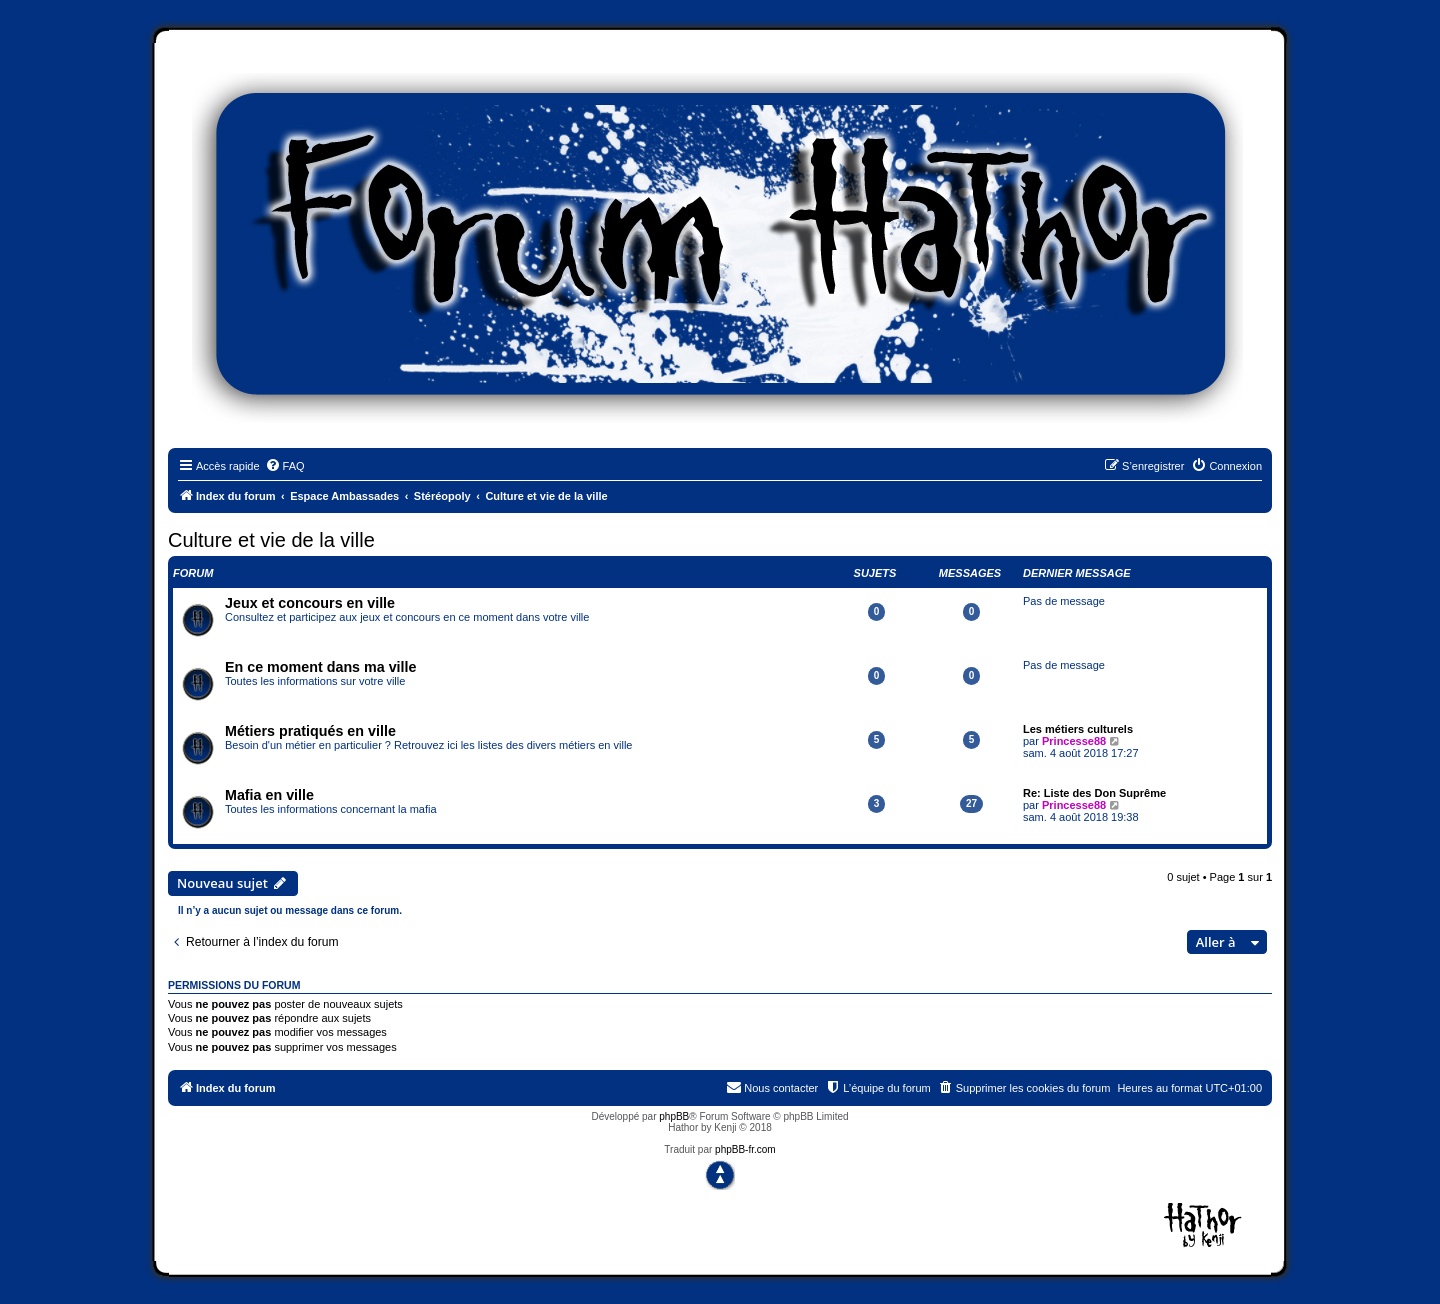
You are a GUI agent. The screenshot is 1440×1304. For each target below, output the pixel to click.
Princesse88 (1074, 741)
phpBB (674, 1116)
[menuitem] (285, 466)
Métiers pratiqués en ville (310, 731)
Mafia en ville (269, 795)
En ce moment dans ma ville (321, 667)
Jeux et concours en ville (310, 603)
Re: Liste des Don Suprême (1094, 793)
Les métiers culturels (1078, 729)
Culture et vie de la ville (271, 540)
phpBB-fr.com (745, 1149)
